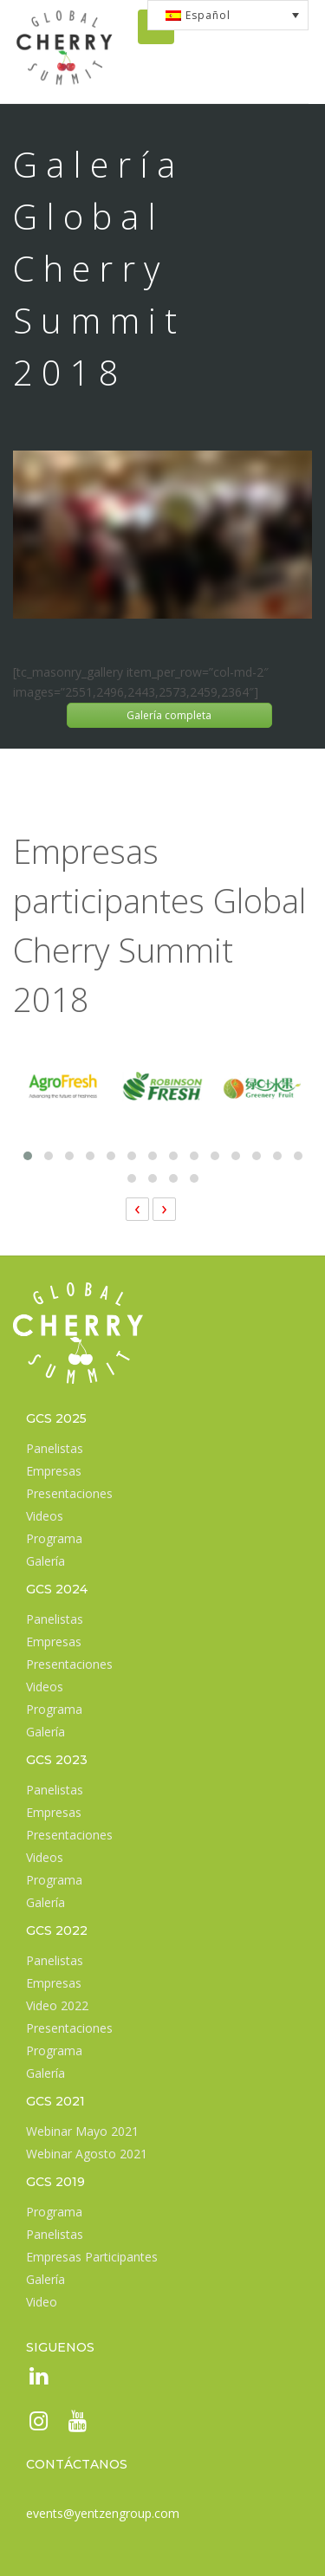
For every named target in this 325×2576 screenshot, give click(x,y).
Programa (54, 1538)
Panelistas (54, 1448)
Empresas (53, 1471)
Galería (45, 1561)
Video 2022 (57, 2005)
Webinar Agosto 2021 (86, 2153)
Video (41, 2302)
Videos (44, 1516)
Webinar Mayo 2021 (82, 2131)
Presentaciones (69, 1493)
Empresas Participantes (92, 2256)
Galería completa (169, 715)
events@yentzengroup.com (102, 2513)
